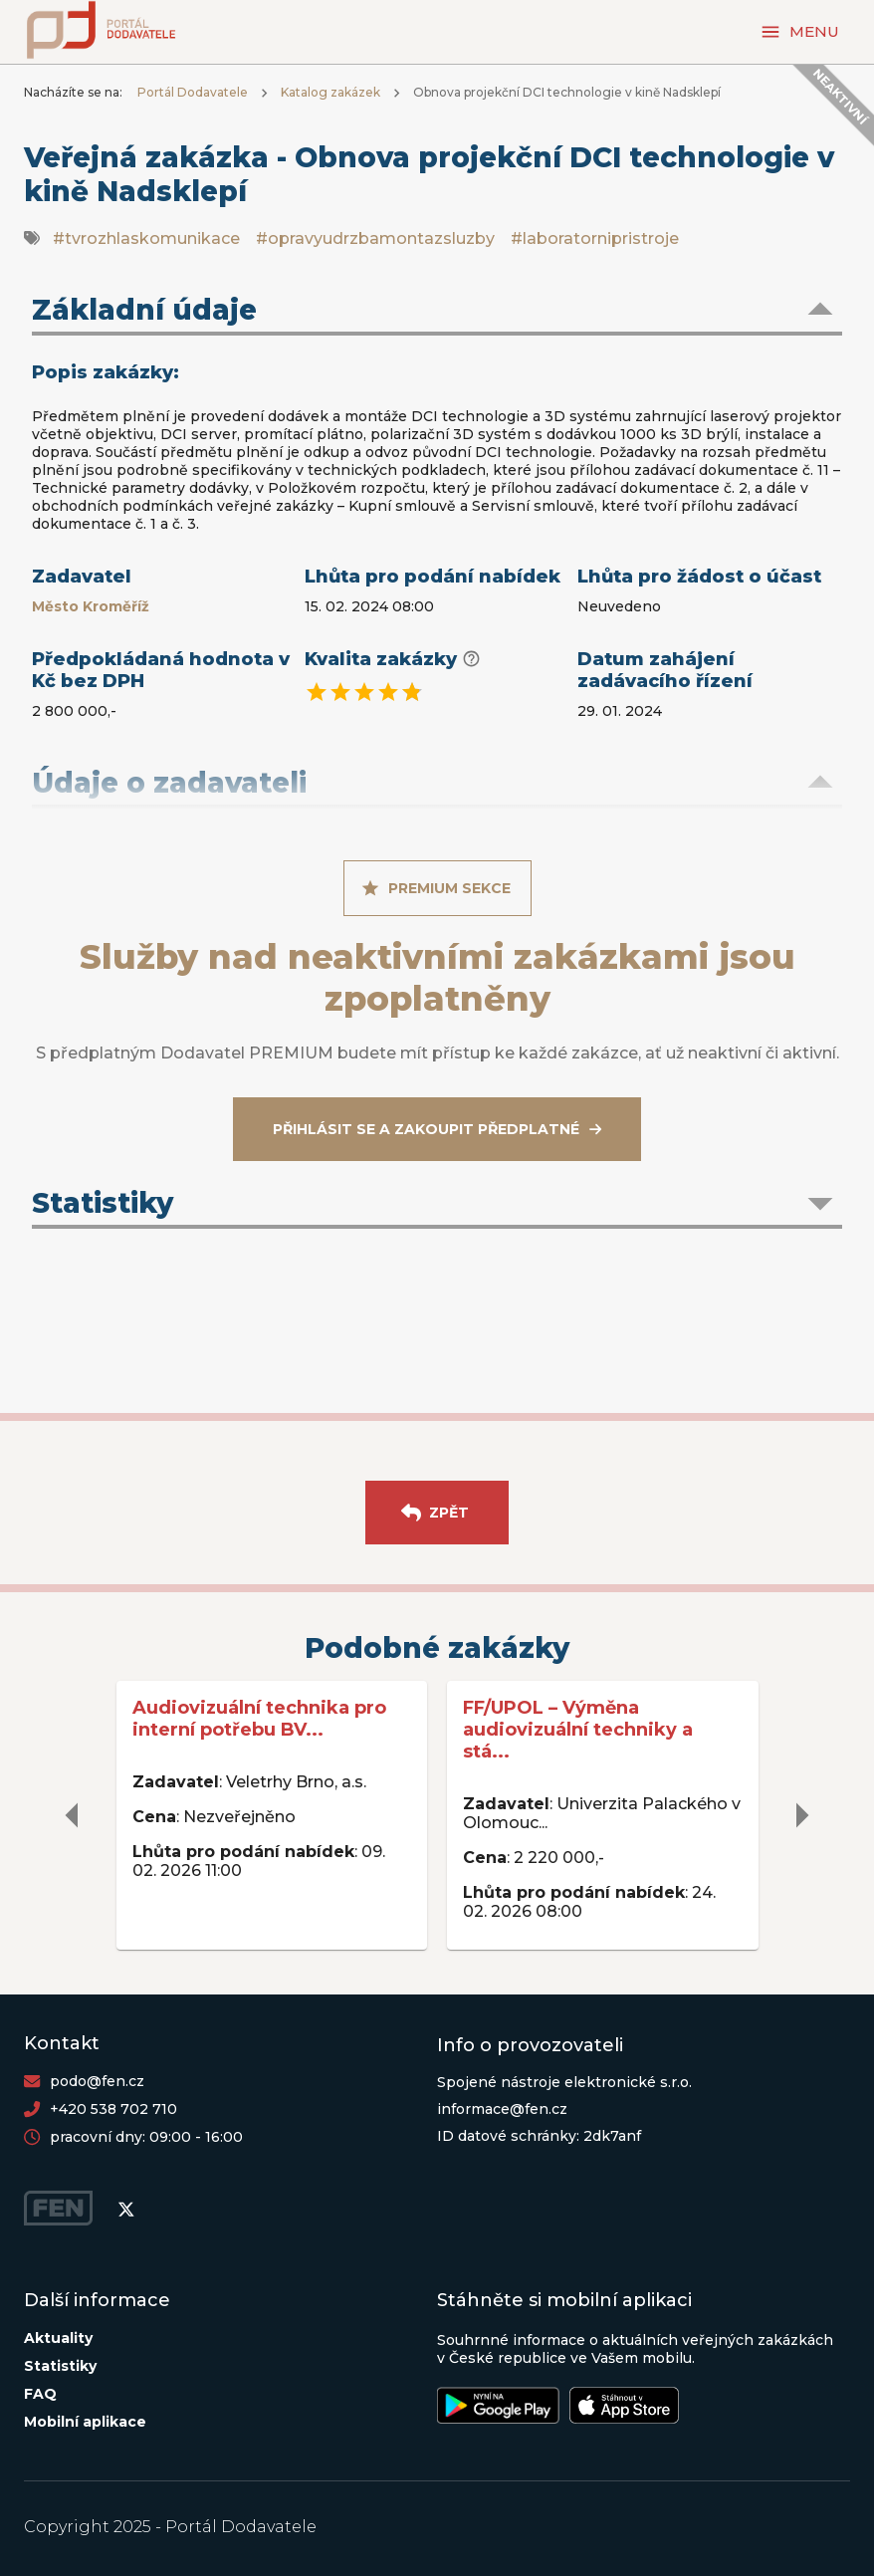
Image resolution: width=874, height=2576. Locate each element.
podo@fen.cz (97, 2081)
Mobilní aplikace (85, 2422)
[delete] (72, 1815)
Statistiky (60, 2366)
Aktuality (58, 2338)
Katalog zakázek (330, 92)
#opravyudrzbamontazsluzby (375, 238)
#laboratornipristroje (595, 238)
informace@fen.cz (502, 2109)
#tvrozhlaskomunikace (146, 238)
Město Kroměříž (90, 606)
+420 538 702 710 (113, 2109)
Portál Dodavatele (192, 92)
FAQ (40, 2394)
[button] (437, 312)
